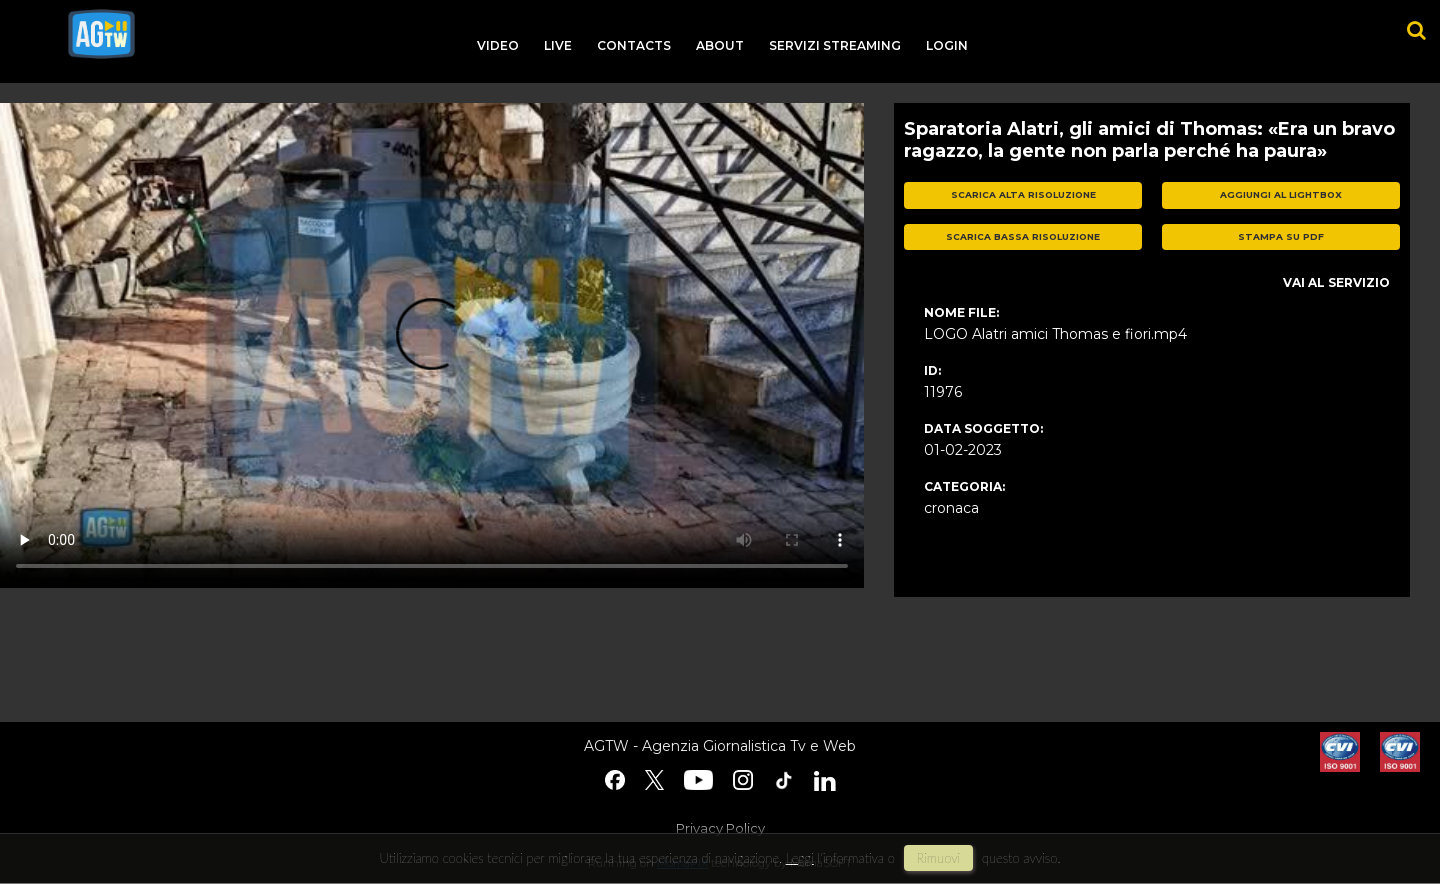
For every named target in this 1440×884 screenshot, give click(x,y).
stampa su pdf (1281, 236)
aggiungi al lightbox (1281, 194)
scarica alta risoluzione (1023, 194)
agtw (101, 34)
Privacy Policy (720, 828)
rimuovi (939, 858)
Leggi (800, 858)
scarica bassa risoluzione (1023, 236)
